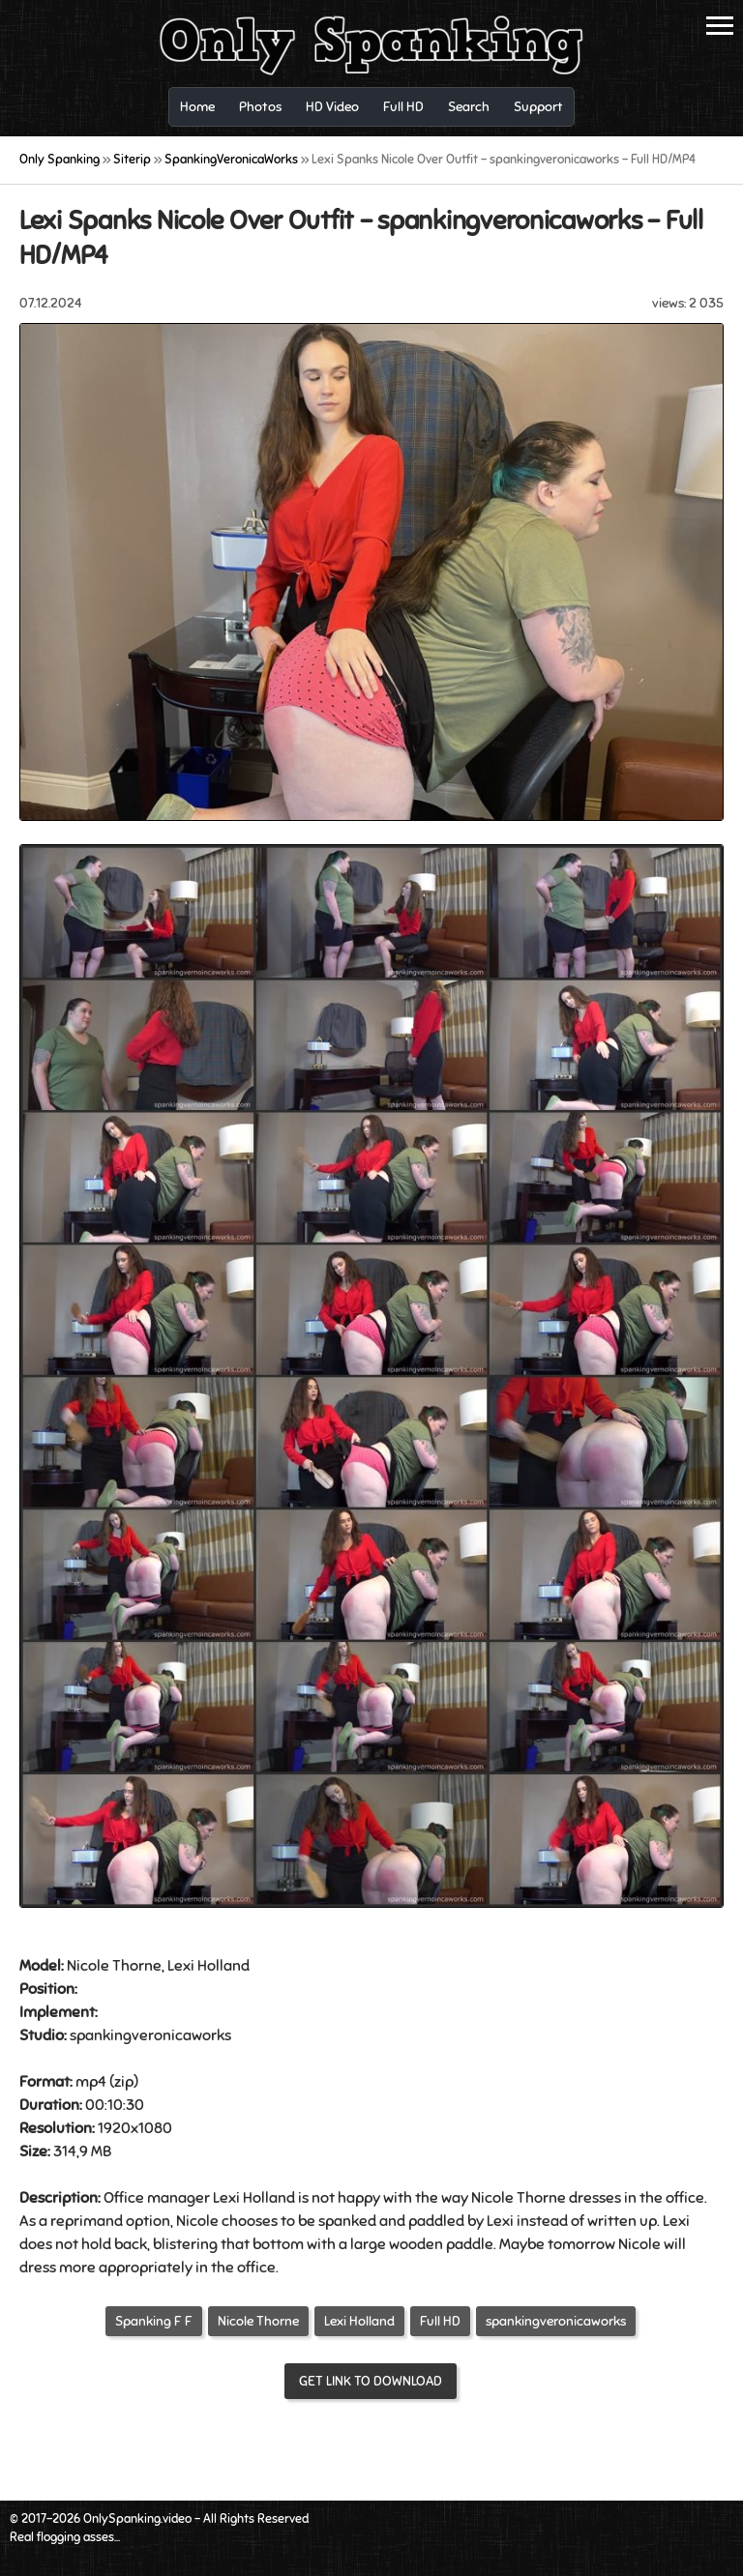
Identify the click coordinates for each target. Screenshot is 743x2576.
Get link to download (370, 2381)
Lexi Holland (359, 2321)
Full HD (440, 2321)
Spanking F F (154, 2321)
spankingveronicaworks (556, 2321)
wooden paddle (441, 2244)
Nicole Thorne (258, 2321)
